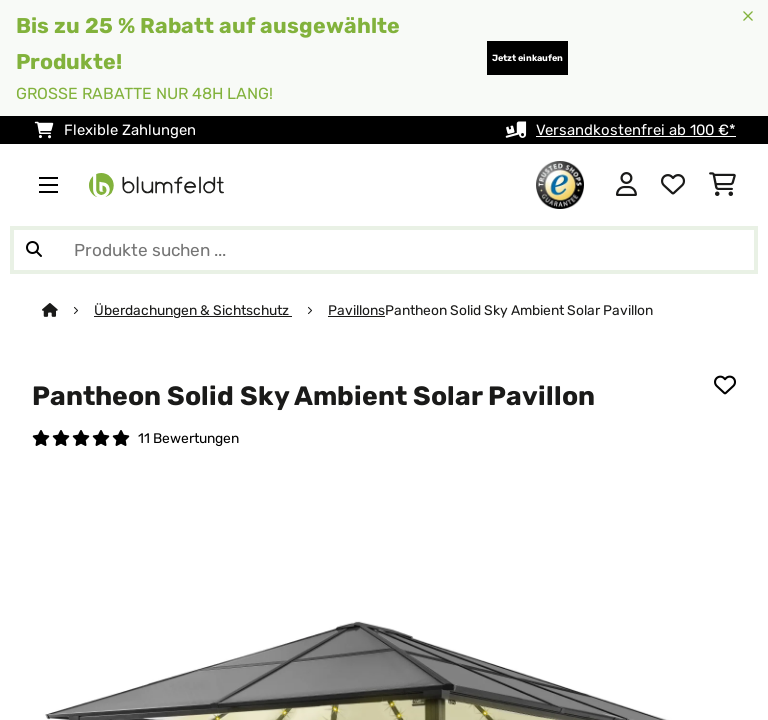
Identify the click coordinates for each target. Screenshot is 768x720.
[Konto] (626, 185)
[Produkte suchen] (384, 250)
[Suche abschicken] (34, 250)
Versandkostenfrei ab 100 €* (636, 130)
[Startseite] (68, 310)
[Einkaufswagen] (722, 185)
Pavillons (356, 310)
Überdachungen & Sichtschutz (193, 310)
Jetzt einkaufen (527, 58)
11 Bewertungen (188, 438)
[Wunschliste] (673, 185)
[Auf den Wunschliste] (725, 385)
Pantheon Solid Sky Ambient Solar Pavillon (519, 310)
